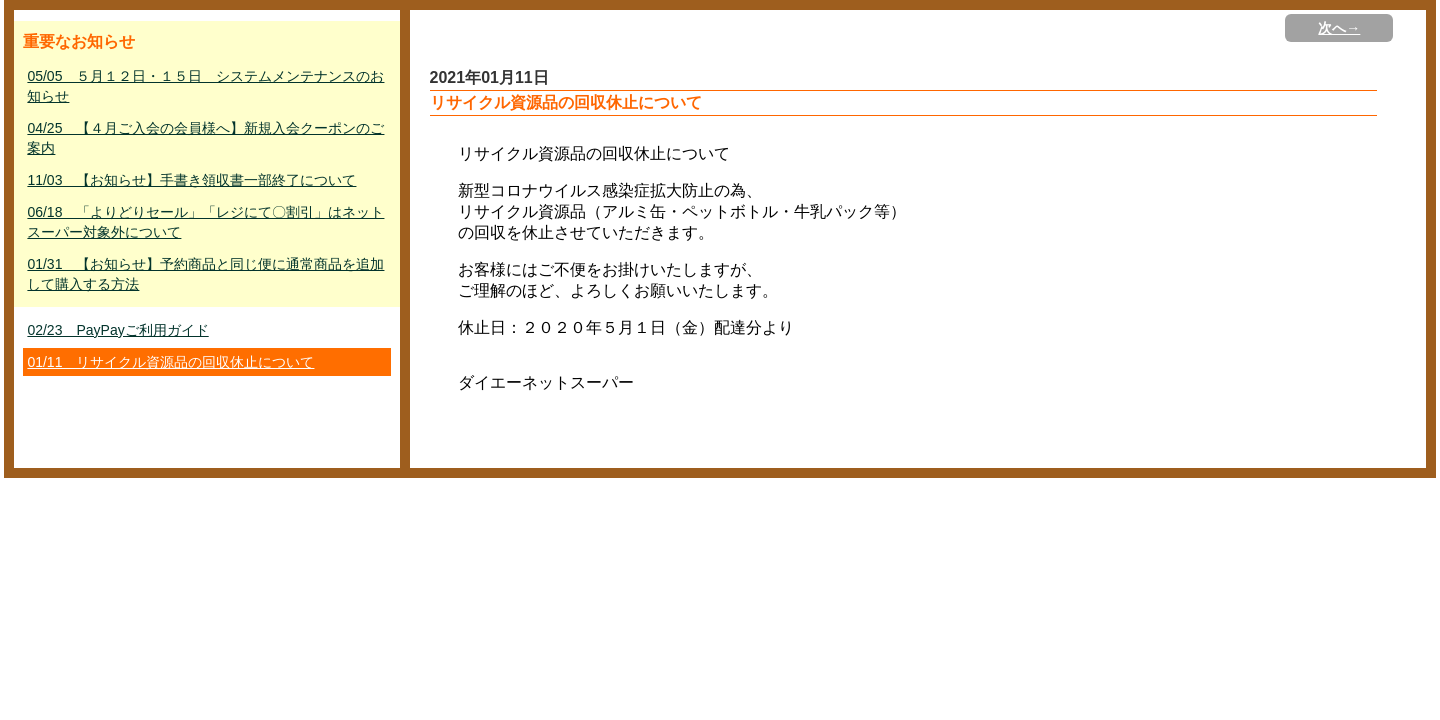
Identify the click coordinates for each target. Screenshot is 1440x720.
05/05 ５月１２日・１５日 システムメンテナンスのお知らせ (205, 86)
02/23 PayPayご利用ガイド (117, 330)
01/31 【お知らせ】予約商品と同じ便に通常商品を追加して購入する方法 (205, 274)
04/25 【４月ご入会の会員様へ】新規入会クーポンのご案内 (205, 138)
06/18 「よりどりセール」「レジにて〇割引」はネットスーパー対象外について (205, 222)
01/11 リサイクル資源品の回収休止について (170, 362)
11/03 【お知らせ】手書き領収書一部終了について (191, 180)
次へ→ (1339, 28)
